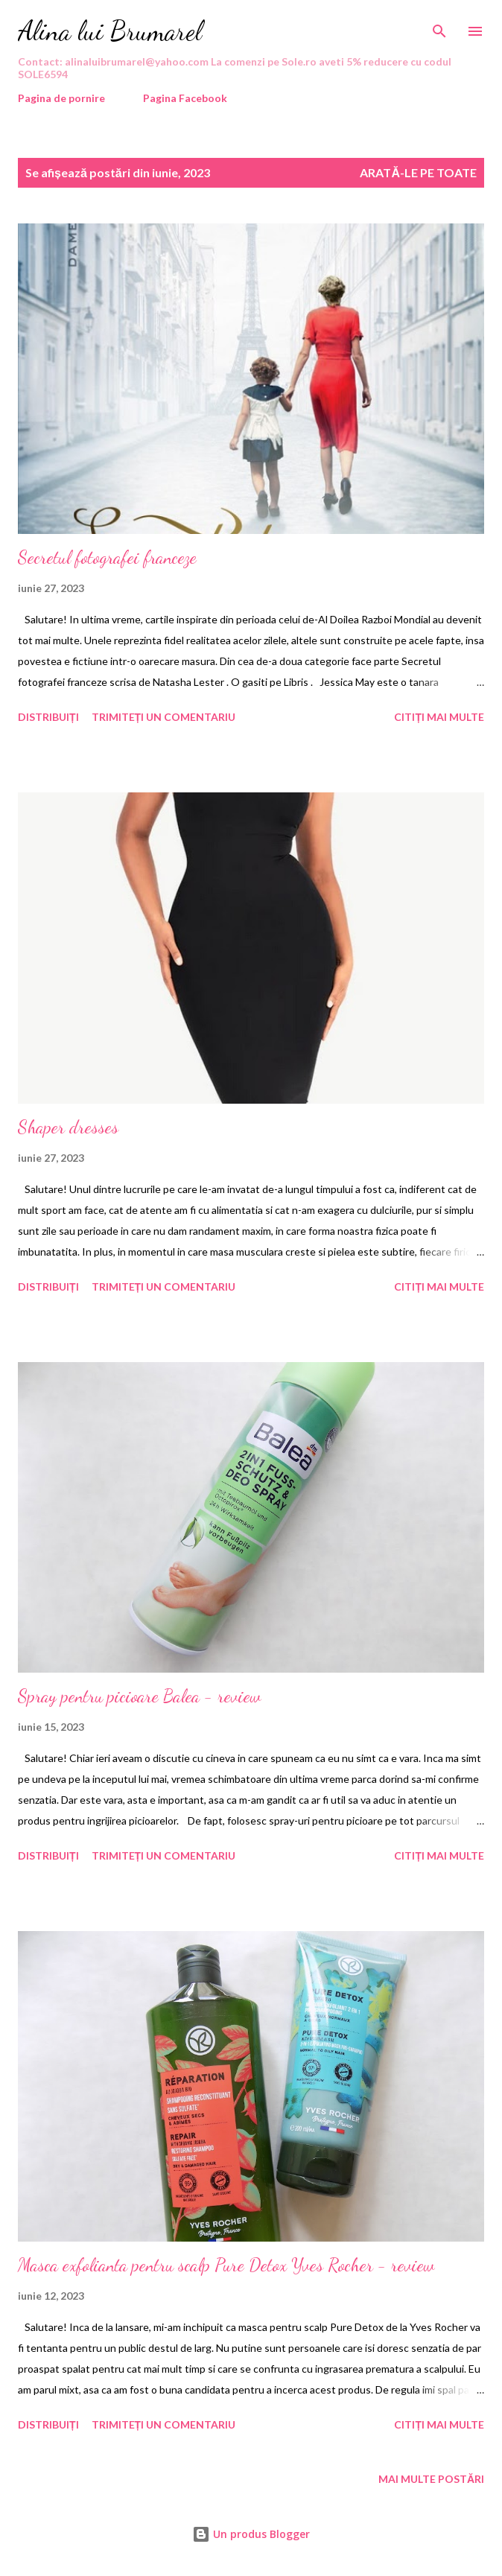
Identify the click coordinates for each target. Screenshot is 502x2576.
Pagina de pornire (61, 98)
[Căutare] (439, 27)
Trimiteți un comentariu (164, 716)
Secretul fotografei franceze (107, 557)
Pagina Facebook (185, 98)
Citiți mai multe (439, 716)
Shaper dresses (68, 1127)
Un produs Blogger (251, 2534)
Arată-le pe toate (418, 172)
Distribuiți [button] (48, 716)
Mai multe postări (431, 2478)
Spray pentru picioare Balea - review (139, 1696)
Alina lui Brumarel (110, 31)
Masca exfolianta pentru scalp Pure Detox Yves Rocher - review (226, 2265)
